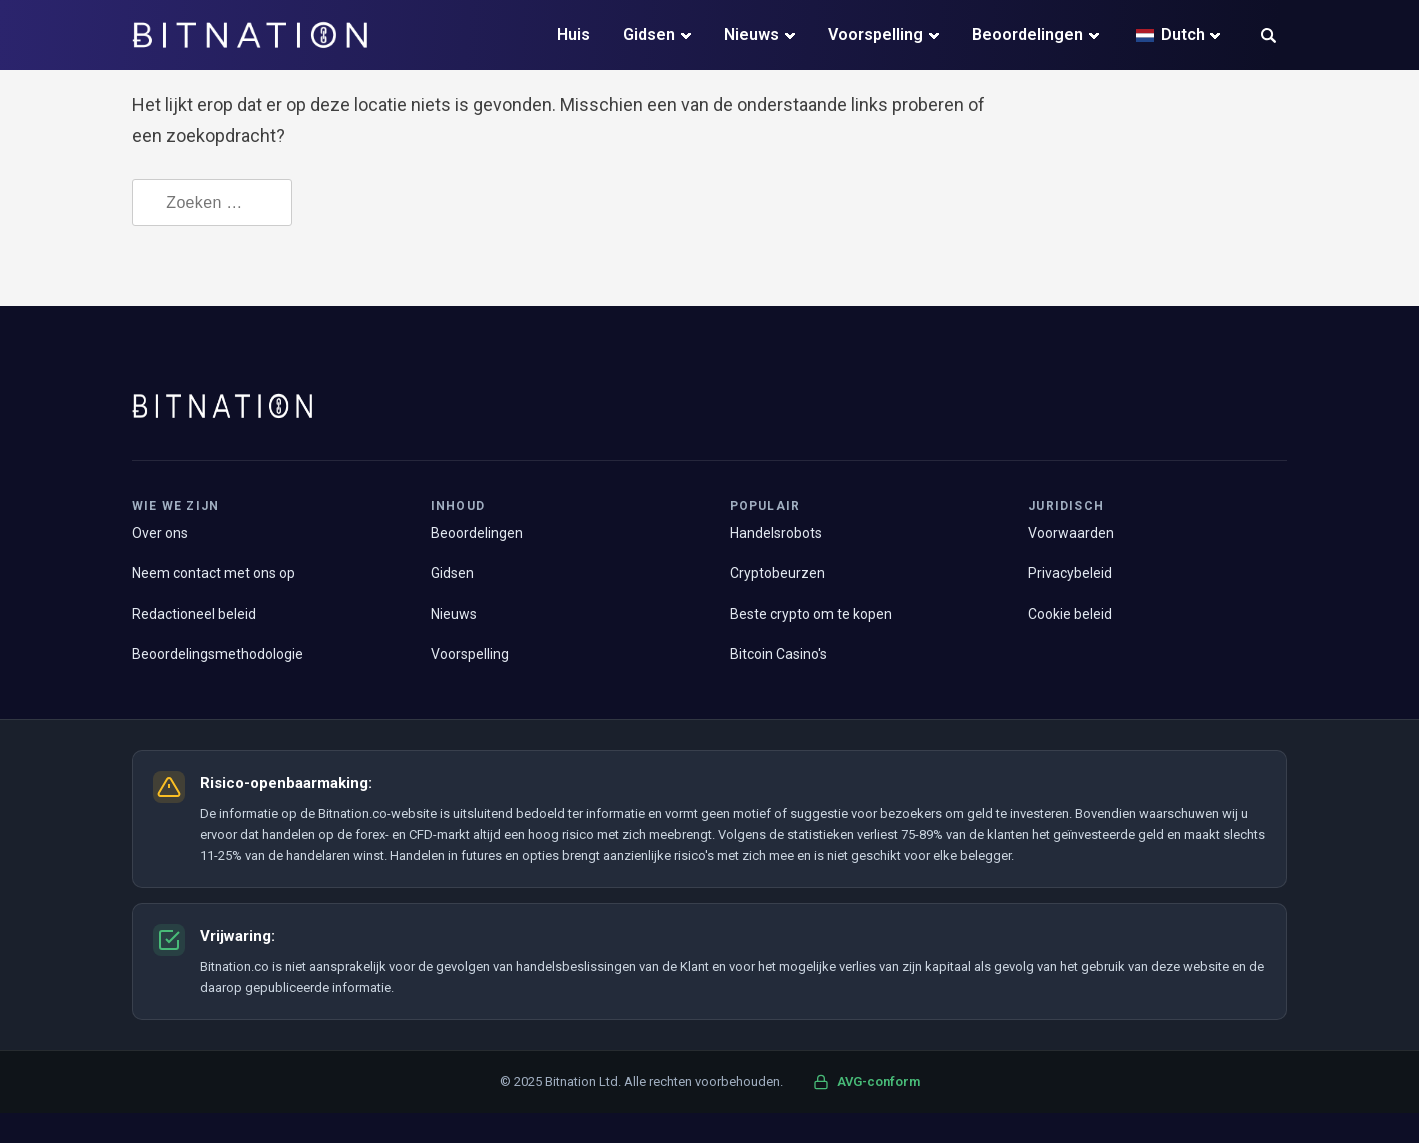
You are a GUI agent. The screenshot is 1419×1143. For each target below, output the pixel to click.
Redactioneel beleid (194, 614)
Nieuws (751, 34)
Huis (573, 34)
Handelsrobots (776, 533)
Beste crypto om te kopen (811, 614)
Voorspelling (875, 34)
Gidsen (649, 34)
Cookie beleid (1070, 614)
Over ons (160, 533)
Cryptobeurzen (777, 573)
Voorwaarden (1071, 533)
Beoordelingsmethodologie (217, 654)
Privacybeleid (1070, 573)
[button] (1268, 37)
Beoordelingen (1027, 34)
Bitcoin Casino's (778, 654)
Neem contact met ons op (213, 573)
